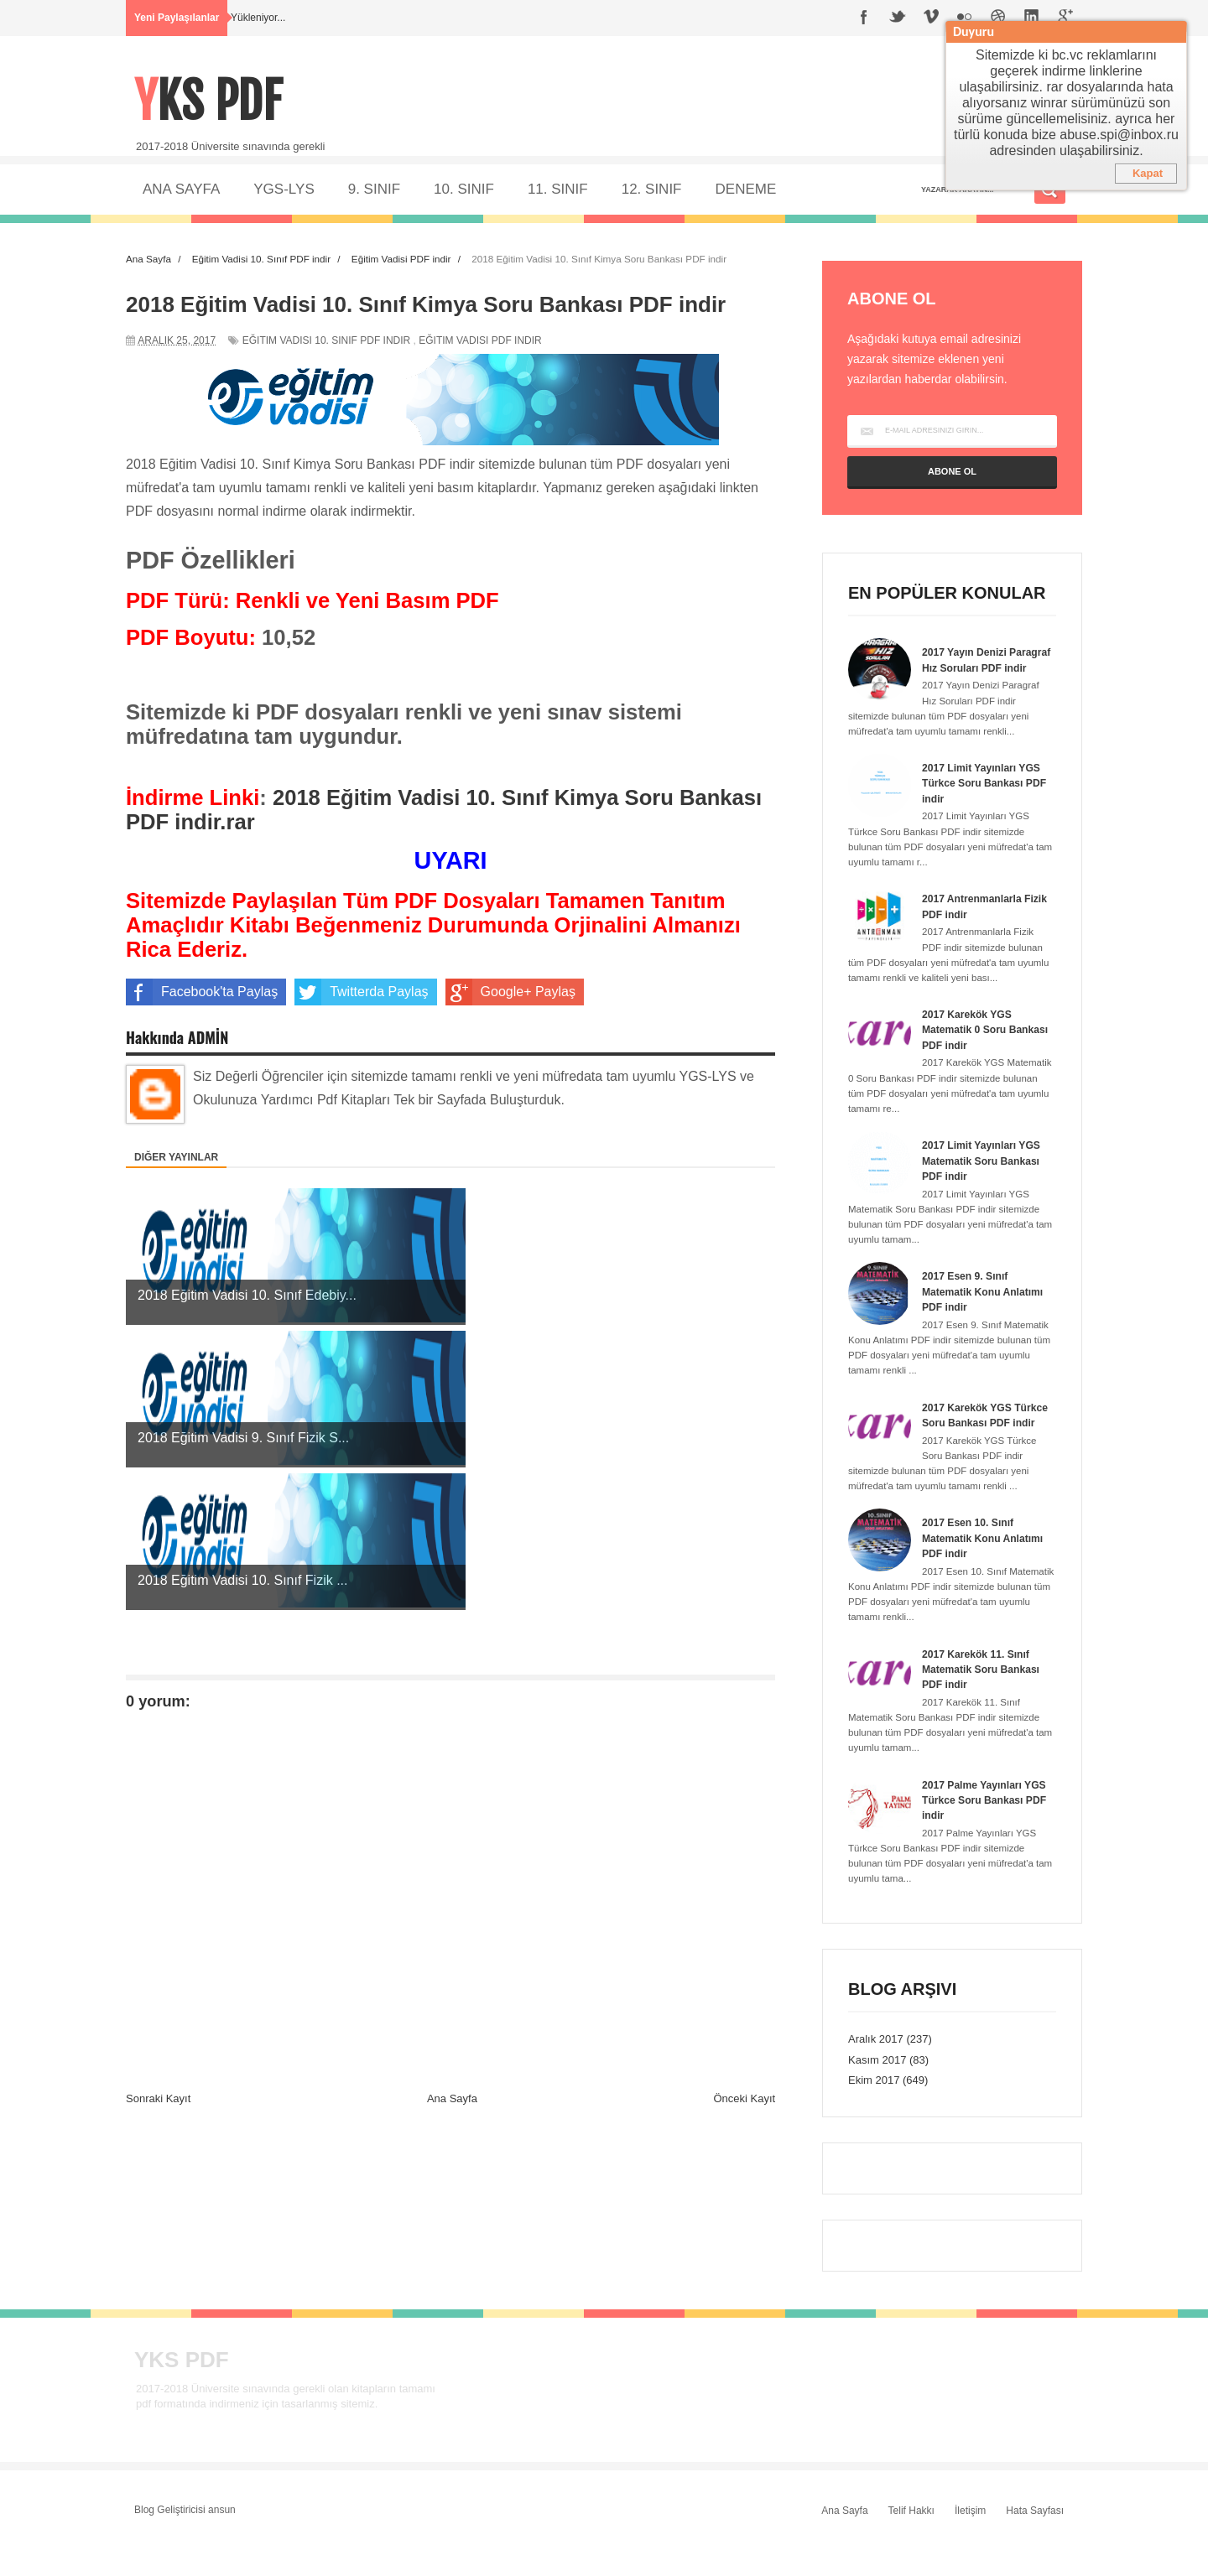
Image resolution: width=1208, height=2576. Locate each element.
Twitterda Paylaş (361, 992)
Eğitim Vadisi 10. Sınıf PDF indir (326, 340)
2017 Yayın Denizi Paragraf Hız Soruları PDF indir (976, 667)
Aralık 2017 (875, 2069)
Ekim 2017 (873, 2111)
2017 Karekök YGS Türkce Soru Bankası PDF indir (976, 1437)
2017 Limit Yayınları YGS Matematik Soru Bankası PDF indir (985, 1176)
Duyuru (973, 31)
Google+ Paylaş (510, 992)
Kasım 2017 (877, 2090)
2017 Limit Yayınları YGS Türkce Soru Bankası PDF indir (985, 797)
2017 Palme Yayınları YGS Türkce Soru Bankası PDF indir (975, 1830)
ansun (222, 2540)
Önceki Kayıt (744, 1813)
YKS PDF (214, 99)
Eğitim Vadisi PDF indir (480, 340)
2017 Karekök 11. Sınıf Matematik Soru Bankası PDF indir (985, 1699)
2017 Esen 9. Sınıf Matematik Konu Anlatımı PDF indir (987, 1306)
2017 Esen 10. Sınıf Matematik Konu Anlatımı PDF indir (987, 1568)
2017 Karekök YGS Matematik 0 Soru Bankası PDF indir (970, 1044)
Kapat (1147, 173)
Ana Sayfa (452, 1813)
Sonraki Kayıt (158, 1813)
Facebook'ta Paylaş (202, 992)
